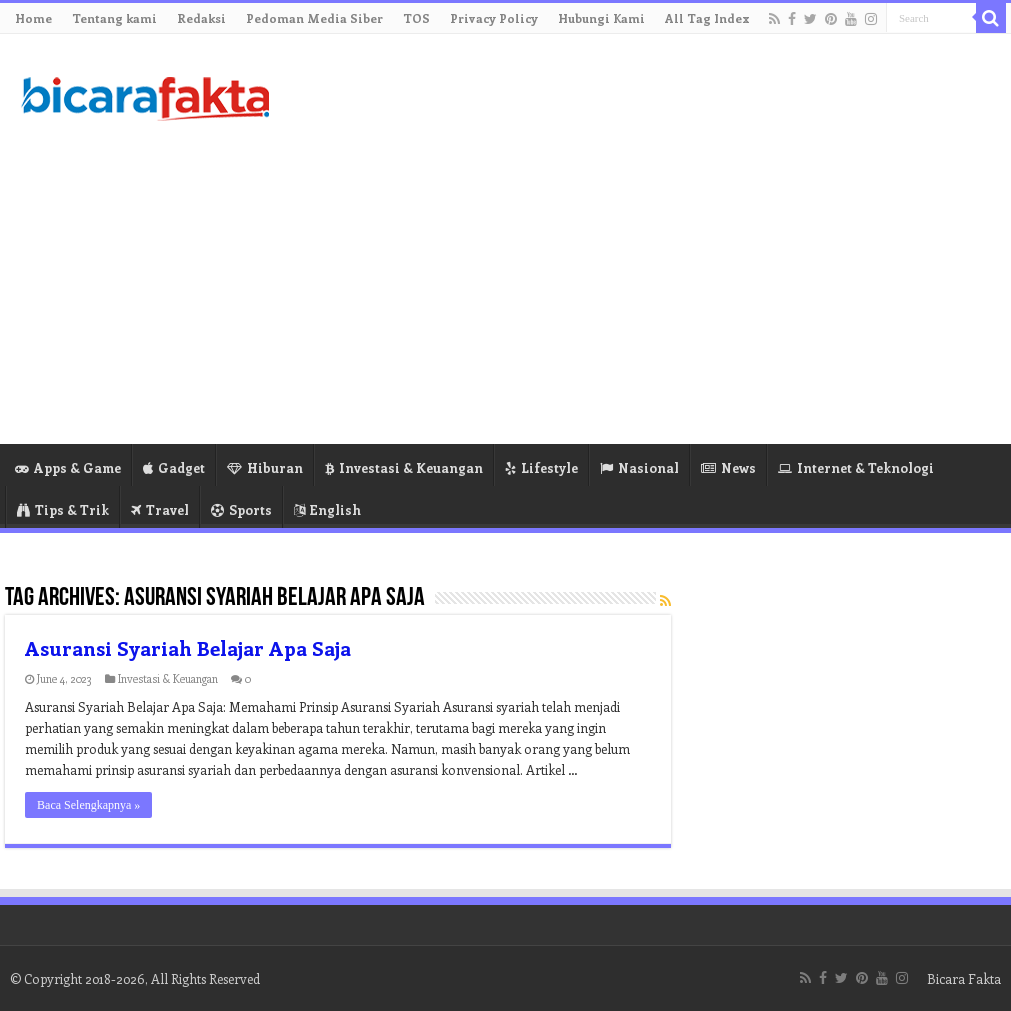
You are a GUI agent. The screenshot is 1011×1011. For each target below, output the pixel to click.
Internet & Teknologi (856, 467)
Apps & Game (68, 467)
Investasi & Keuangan (404, 467)
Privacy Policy (494, 18)
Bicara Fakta (964, 978)
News (728, 467)
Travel (160, 509)
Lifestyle (541, 467)
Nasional (639, 467)
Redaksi (201, 18)
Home (33, 18)
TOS (416, 18)
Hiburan (265, 467)
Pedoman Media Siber (314, 18)
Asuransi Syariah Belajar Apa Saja (188, 647)
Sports (241, 509)
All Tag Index (707, 18)
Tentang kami (114, 18)
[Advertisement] (627, 284)
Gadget (174, 467)
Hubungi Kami (601, 18)
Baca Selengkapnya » (88, 805)
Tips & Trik (63, 509)
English (327, 509)
